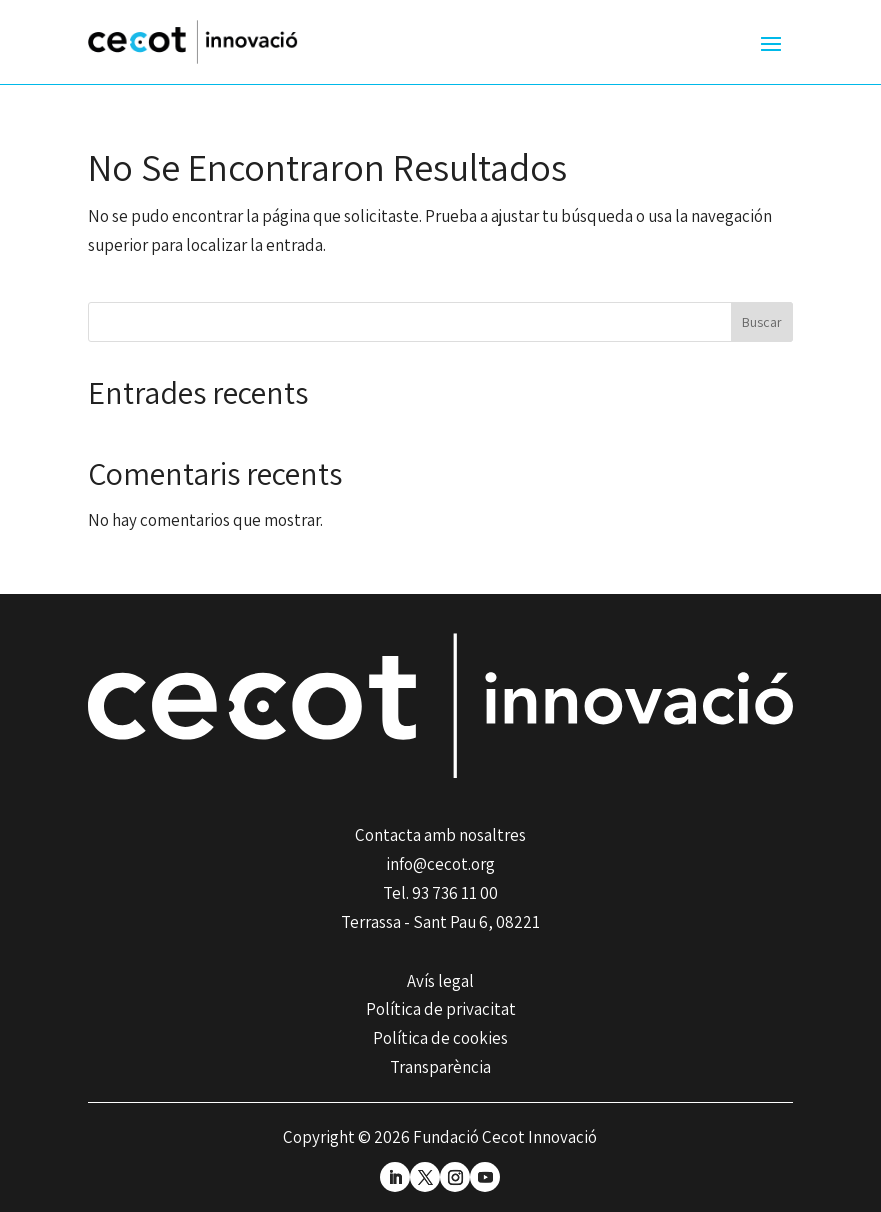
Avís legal (440, 981)
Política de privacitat (441, 1009)
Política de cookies (440, 1038)
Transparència (440, 1067)
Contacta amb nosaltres (440, 835)
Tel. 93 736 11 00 (440, 893)
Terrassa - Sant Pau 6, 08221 (440, 922)
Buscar (762, 322)
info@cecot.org (440, 864)
